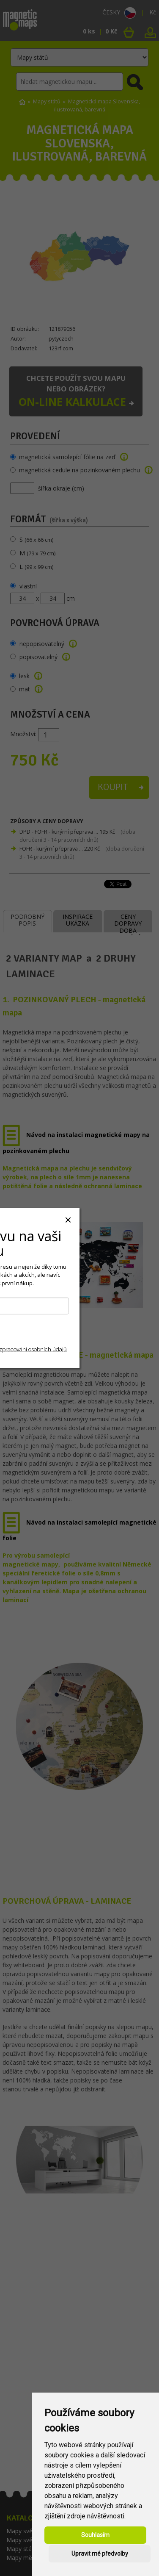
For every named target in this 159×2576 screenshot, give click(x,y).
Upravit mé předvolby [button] (99, 2553)
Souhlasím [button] (95, 2535)
